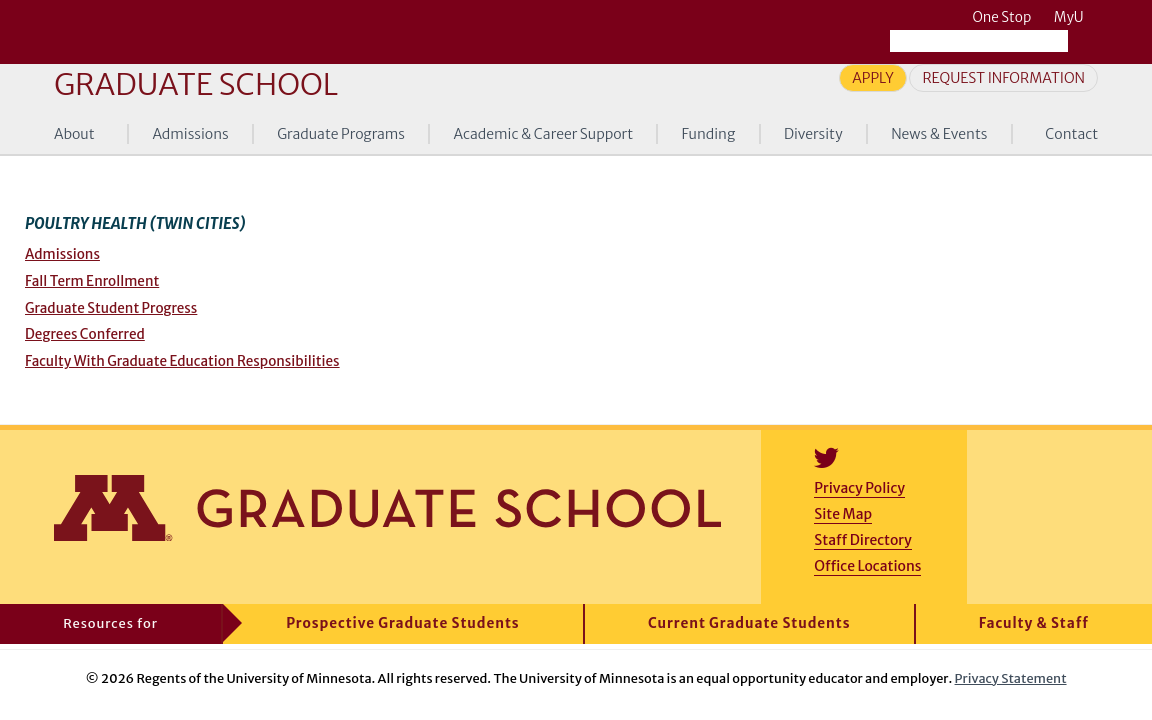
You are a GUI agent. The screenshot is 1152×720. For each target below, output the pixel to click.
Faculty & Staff (1034, 623)
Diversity (813, 134)
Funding (709, 134)
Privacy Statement (1011, 678)
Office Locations (867, 566)
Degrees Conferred (85, 334)
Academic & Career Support (544, 134)
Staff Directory (862, 540)
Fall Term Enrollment (92, 281)
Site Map (843, 514)
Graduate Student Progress (111, 308)
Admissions (190, 134)
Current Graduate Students (749, 623)
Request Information (1003, 78)
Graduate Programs (341, 134)
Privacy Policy (859, 488)
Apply (873, 78)
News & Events (939, 134)
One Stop (1001, 17)
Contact (1071, 134)
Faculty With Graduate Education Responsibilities (182, 361)
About (74, 134)
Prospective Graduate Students (402, 623)
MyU (1076, 17)
